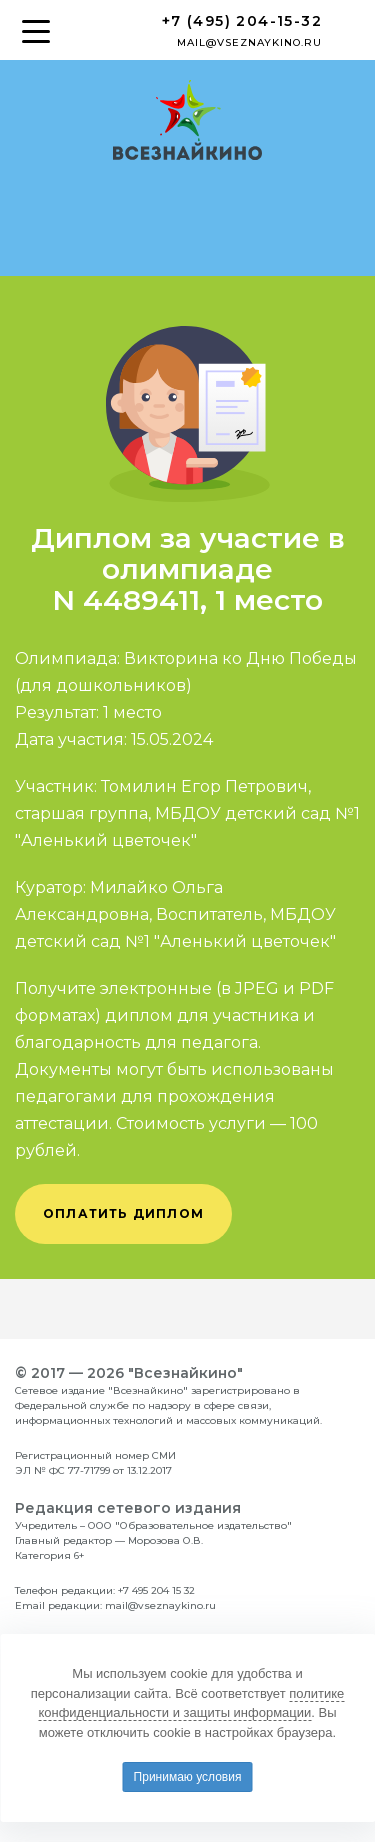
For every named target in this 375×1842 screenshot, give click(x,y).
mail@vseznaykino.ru (249, 42)
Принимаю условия (188, 1777)
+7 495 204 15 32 (156, 1590)
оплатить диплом (123, 1213)
